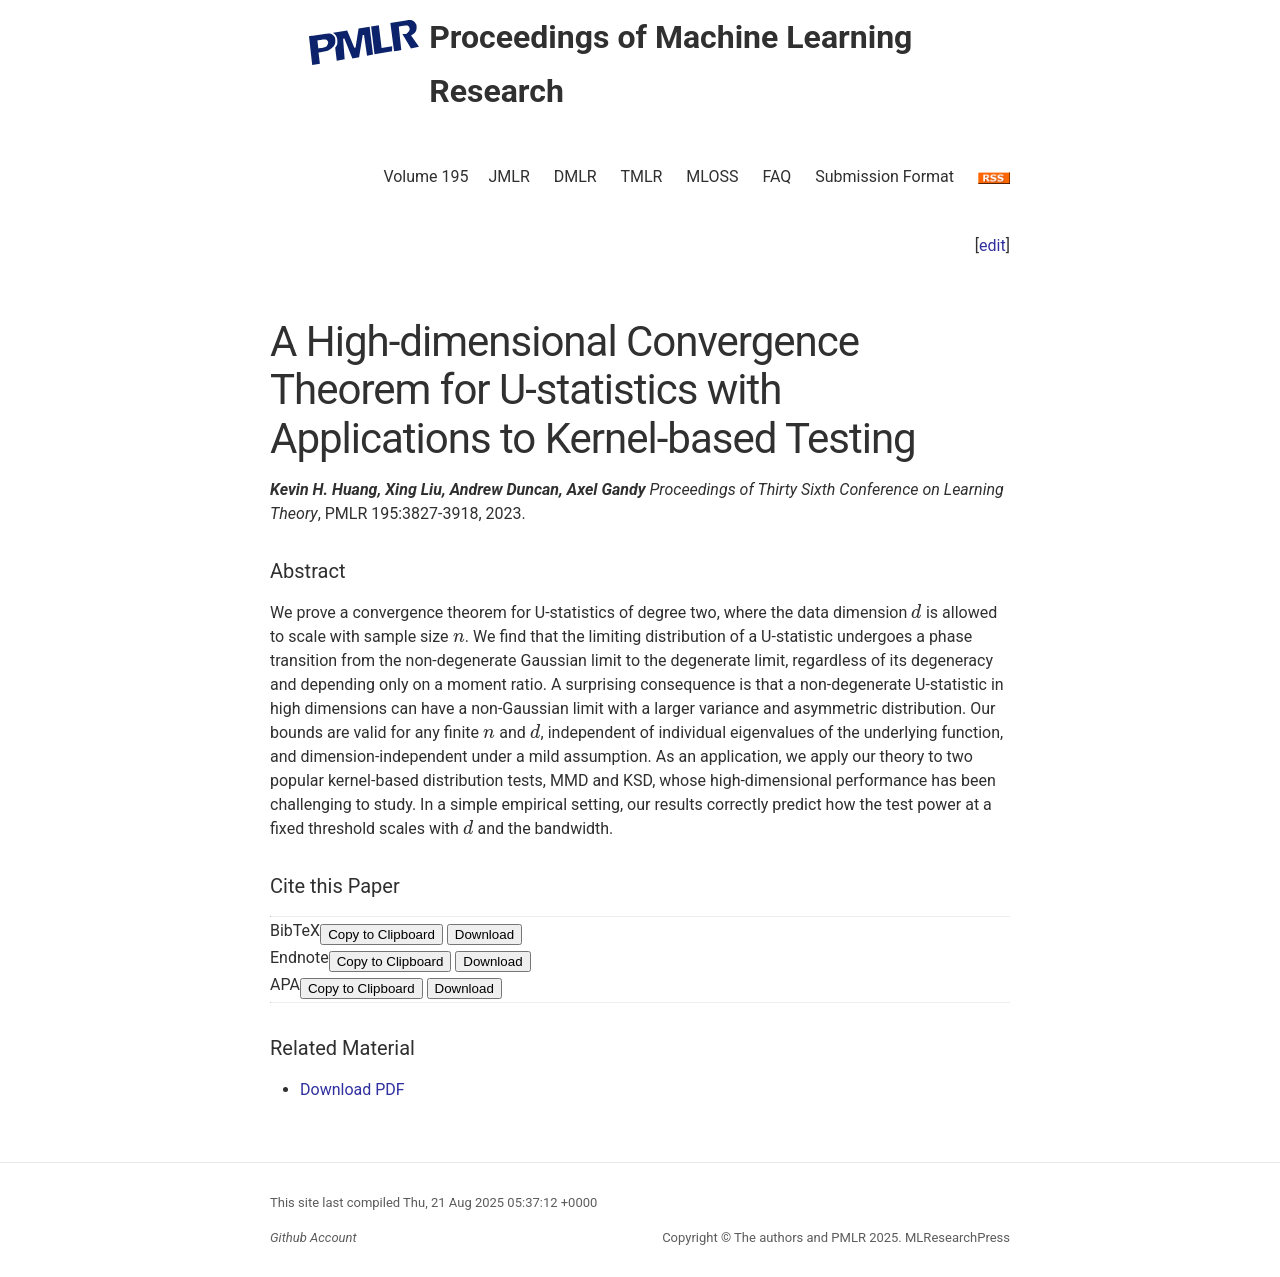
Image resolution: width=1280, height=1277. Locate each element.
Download (484, 934)
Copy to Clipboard (381, 934)
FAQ (776, 176)
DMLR (575, 176)
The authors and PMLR (800, 1237)
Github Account (313, 1237)
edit (992, 245)
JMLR (509, 176)
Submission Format (884, 176)
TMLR (641, 176)
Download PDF (352, 1089)
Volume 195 (425, 176)
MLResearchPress (956, 1237)
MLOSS (712, 176)
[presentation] (916, 612)
